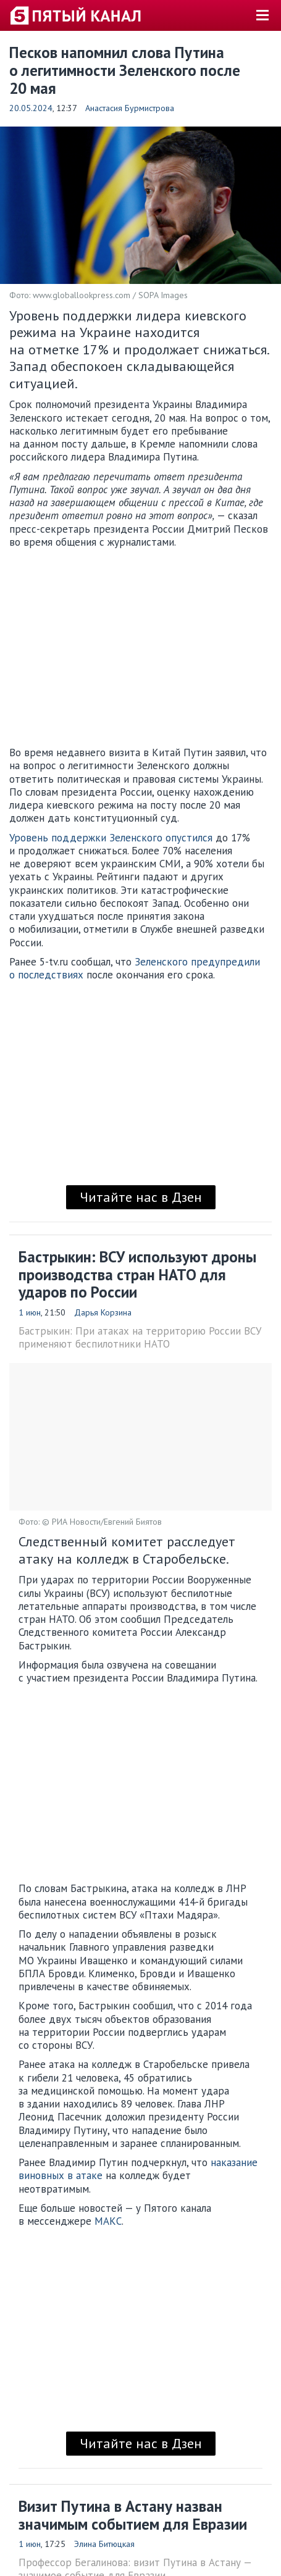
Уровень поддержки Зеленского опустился (110, 837)
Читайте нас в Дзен (141, 1197)
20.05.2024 (30, 108)
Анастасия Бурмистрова (129, 108)
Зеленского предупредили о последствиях (134, 968)
